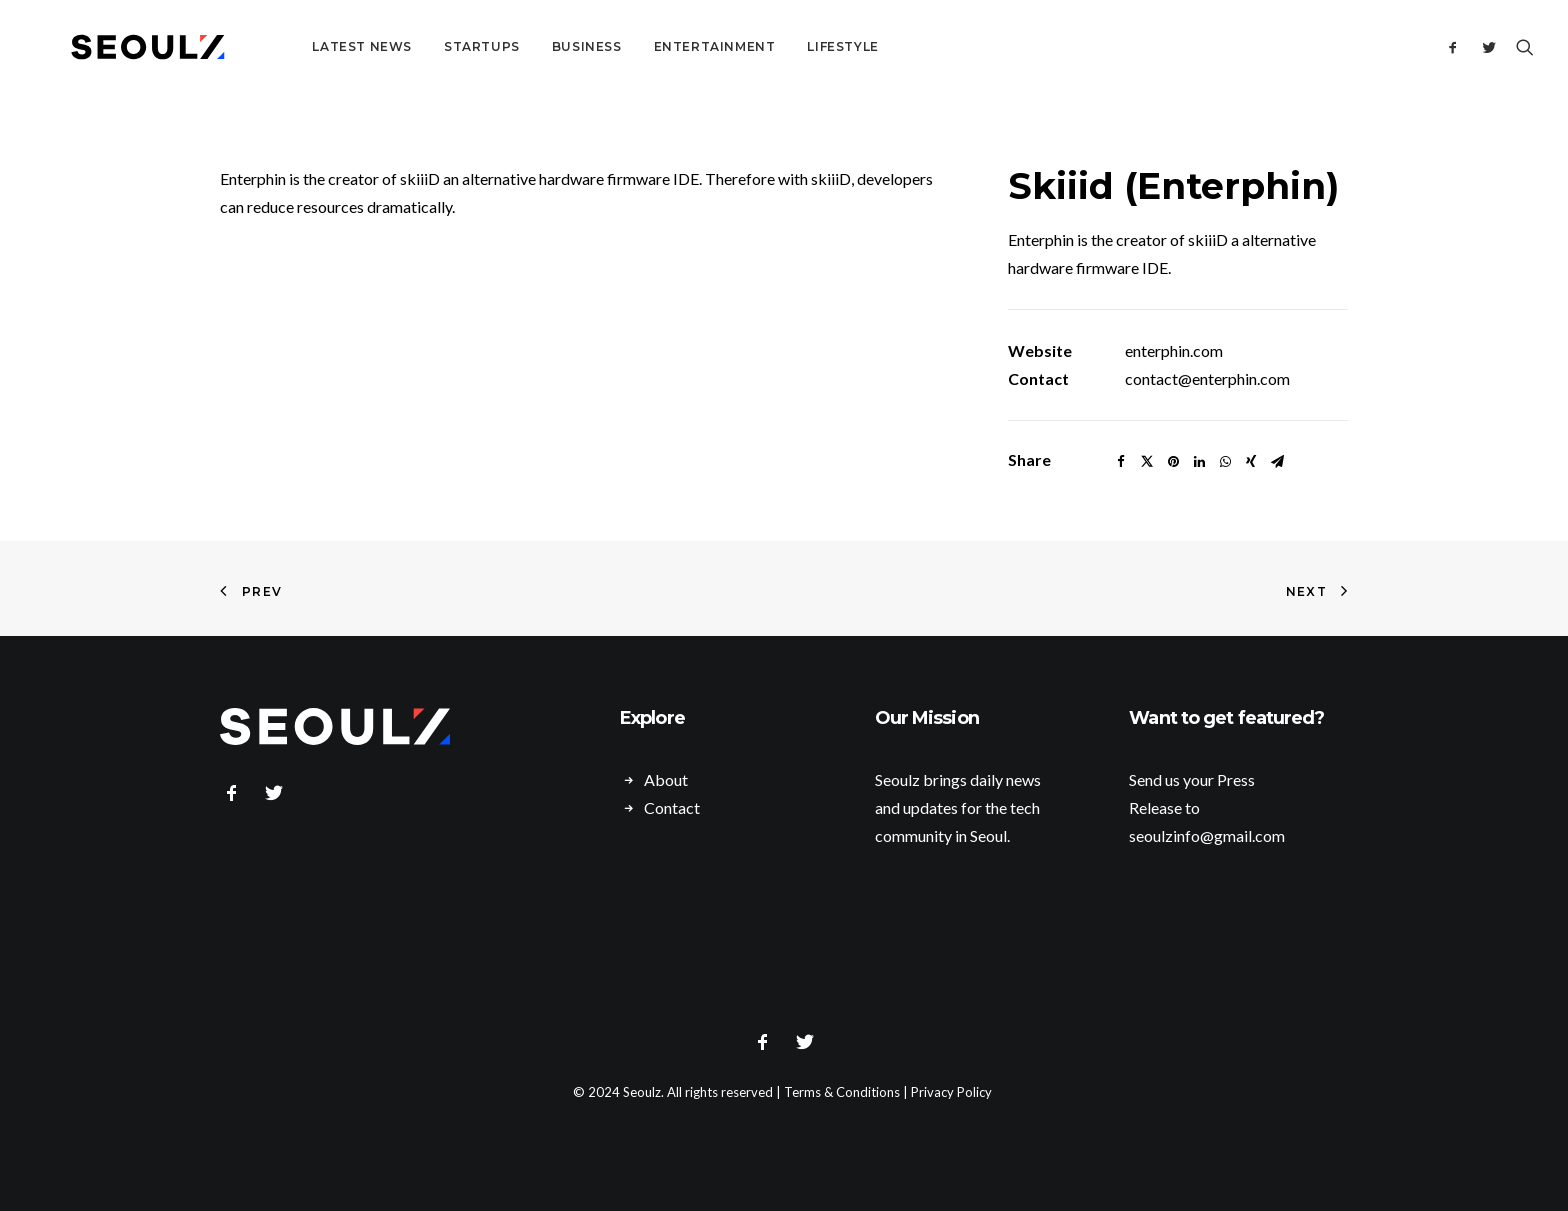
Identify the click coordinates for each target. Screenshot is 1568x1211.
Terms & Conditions (842, 1092)
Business (535, 46)
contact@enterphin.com (1207, 378)
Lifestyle (791, 46)
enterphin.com (1174, 350)
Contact (672, 807)
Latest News (310, 46)
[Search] (1520, 47)
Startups (430, 46)
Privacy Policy (951, 1092)
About (666, 779)
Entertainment (663, 46)
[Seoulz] (122, 47)
